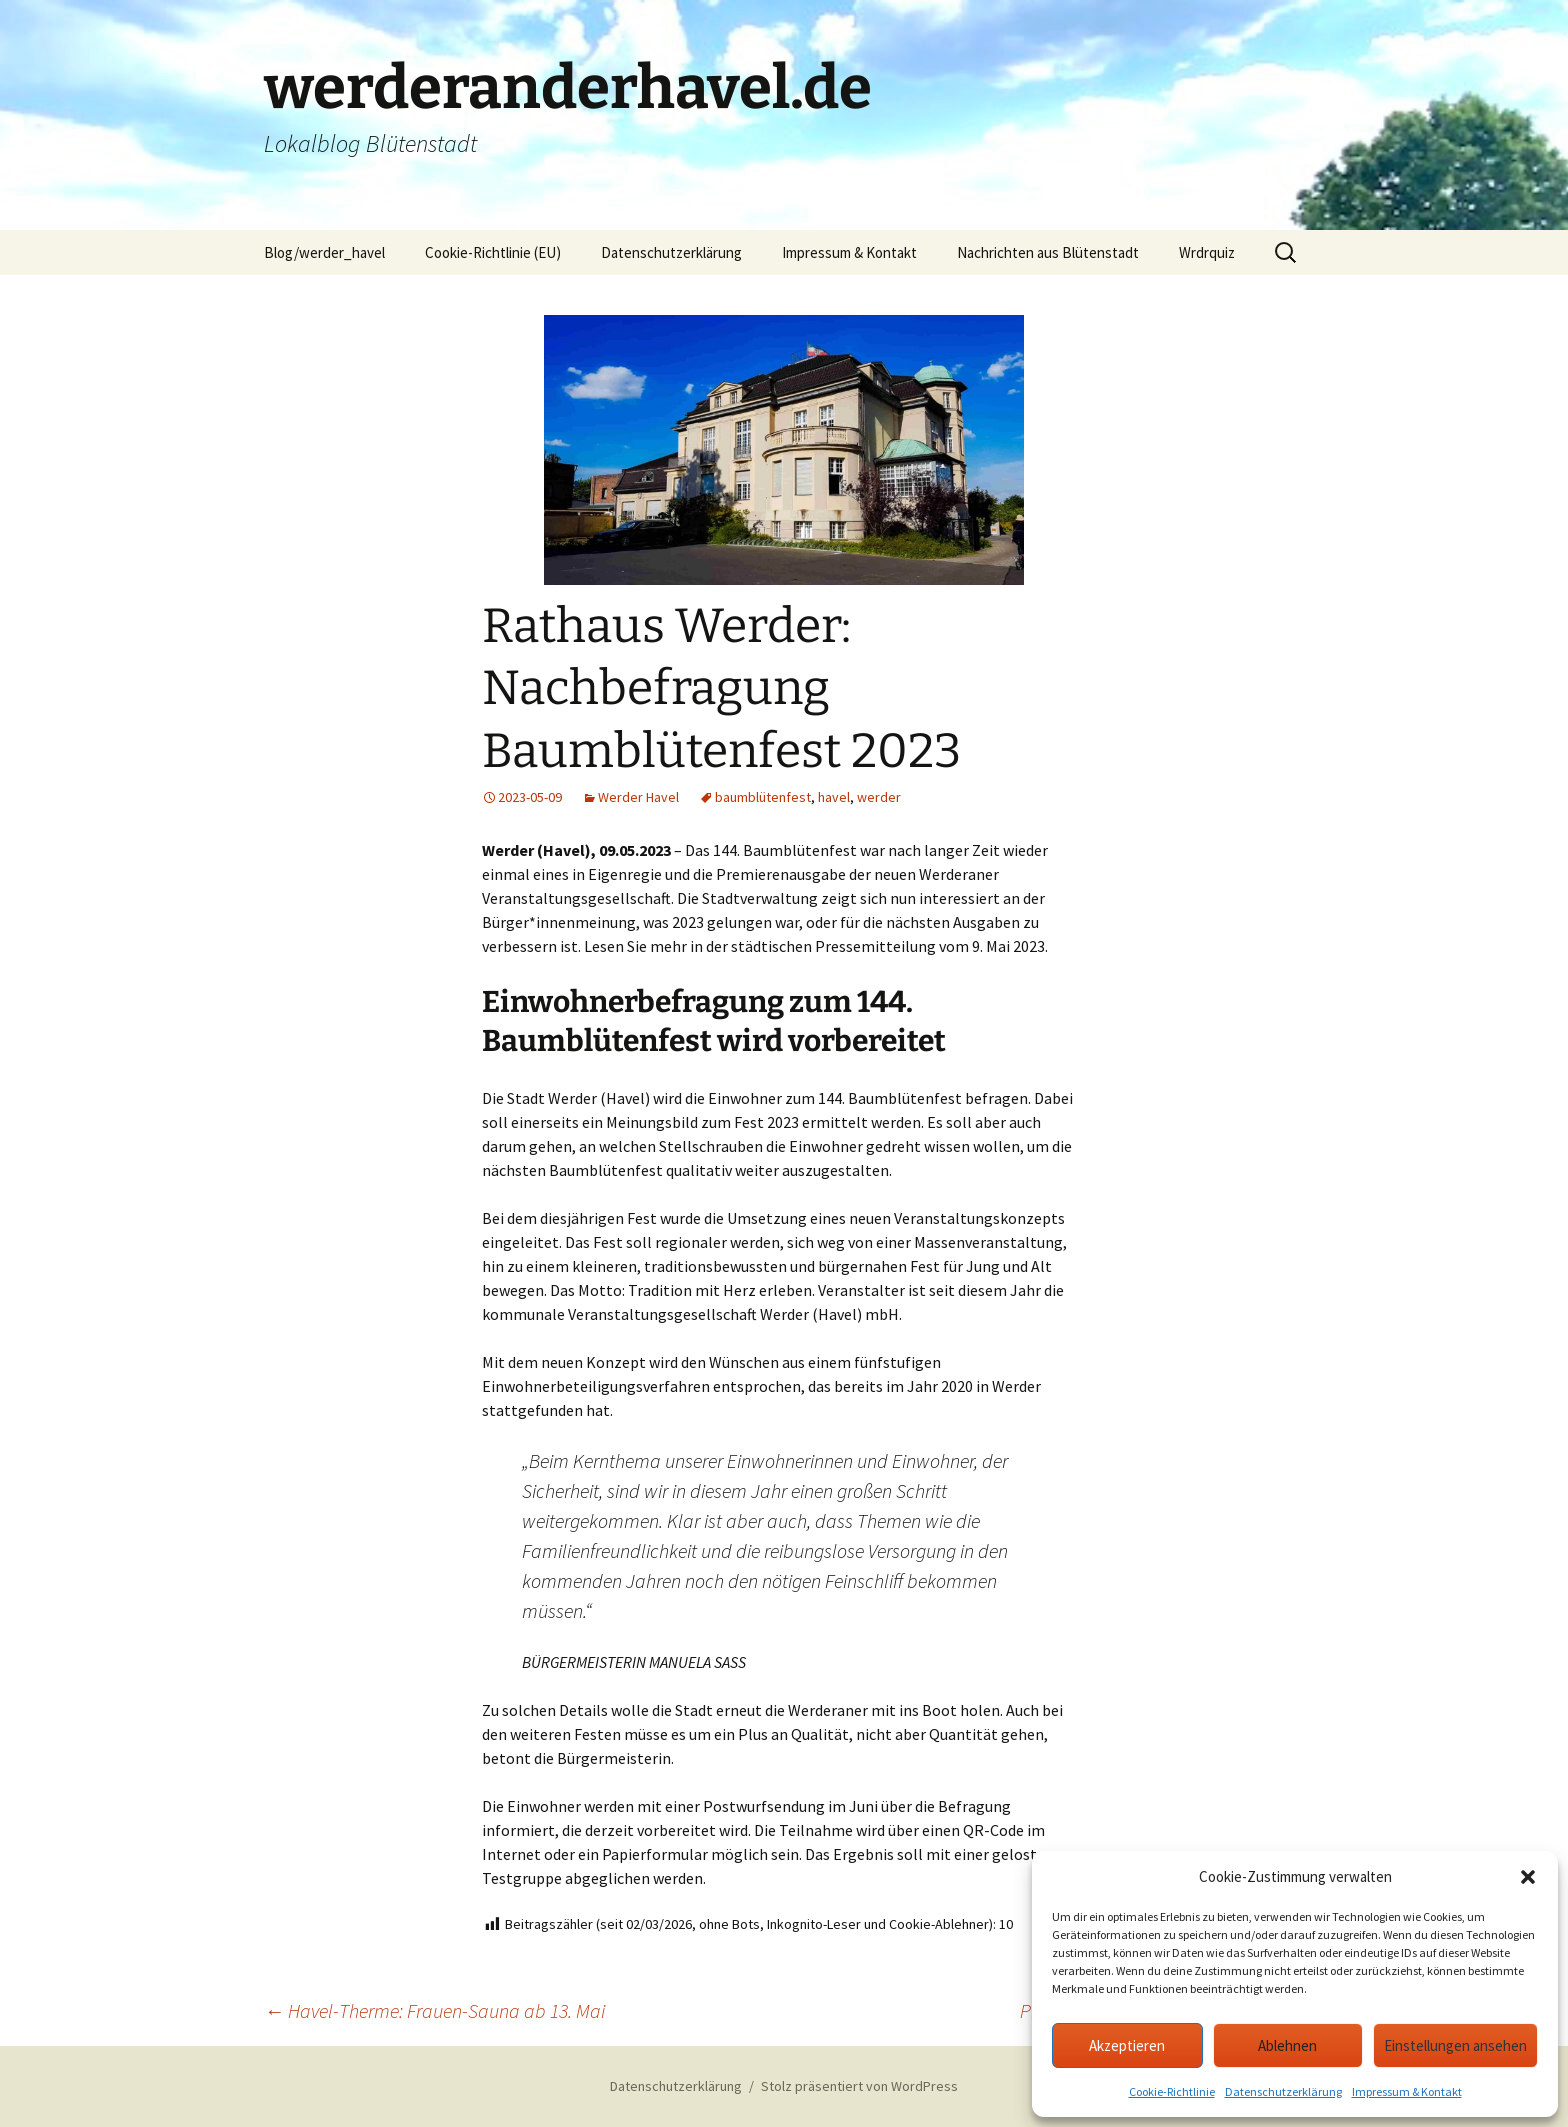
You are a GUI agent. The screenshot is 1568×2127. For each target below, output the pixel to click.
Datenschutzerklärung (1283, 2091)
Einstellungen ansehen (1455, 2045)
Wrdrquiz (1207, 252)
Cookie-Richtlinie (1172, 2091)
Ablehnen (1287, 2045)
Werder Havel (638, 797)
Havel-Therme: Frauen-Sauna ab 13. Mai (434, 2010)
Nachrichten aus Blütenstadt (1048, 252)
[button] (1528, 1877)
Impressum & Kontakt (1407, 2091)
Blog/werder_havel (324, 252)
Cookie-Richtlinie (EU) (493, 252)
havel (834, 797)
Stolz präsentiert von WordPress (859, 2086)
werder (879, 797)
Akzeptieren (1127, 2045)
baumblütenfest (763, 797)
